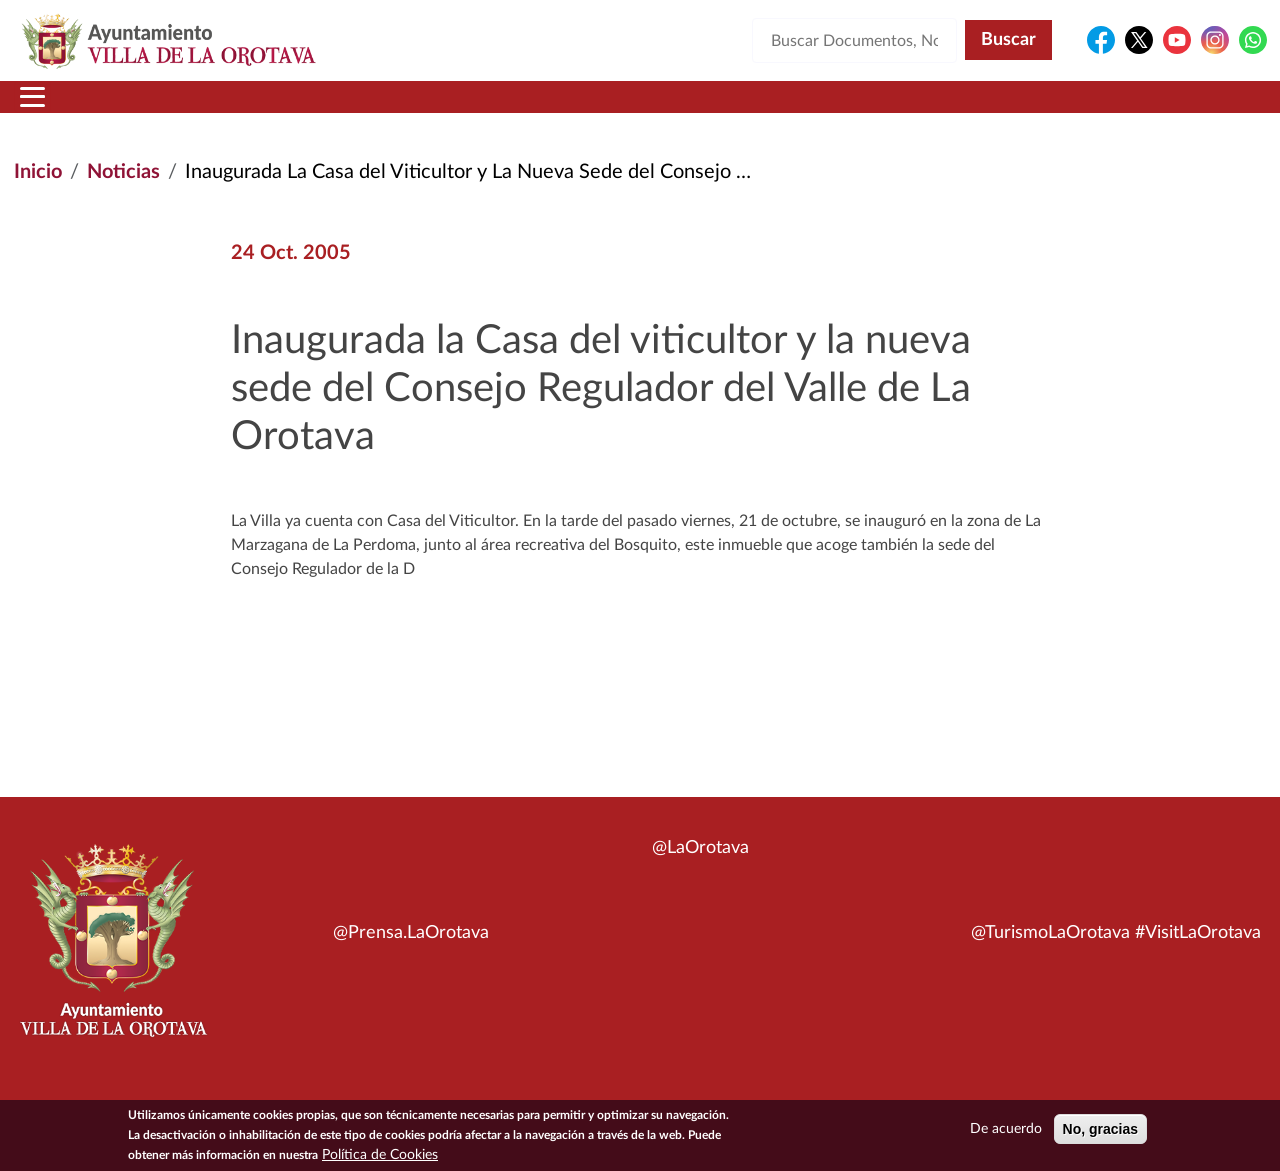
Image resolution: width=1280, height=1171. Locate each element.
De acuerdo (1006, 1129)
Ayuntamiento (334, 109)
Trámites (744, 109)
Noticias (123, 196)
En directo (1001, 109)
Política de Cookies (380, 1155)
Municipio (168, 109)
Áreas (482, 109)
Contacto (875, 109)
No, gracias (1100, 1129)
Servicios (606, 109)
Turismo (1132, 109)
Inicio (52, 109)
